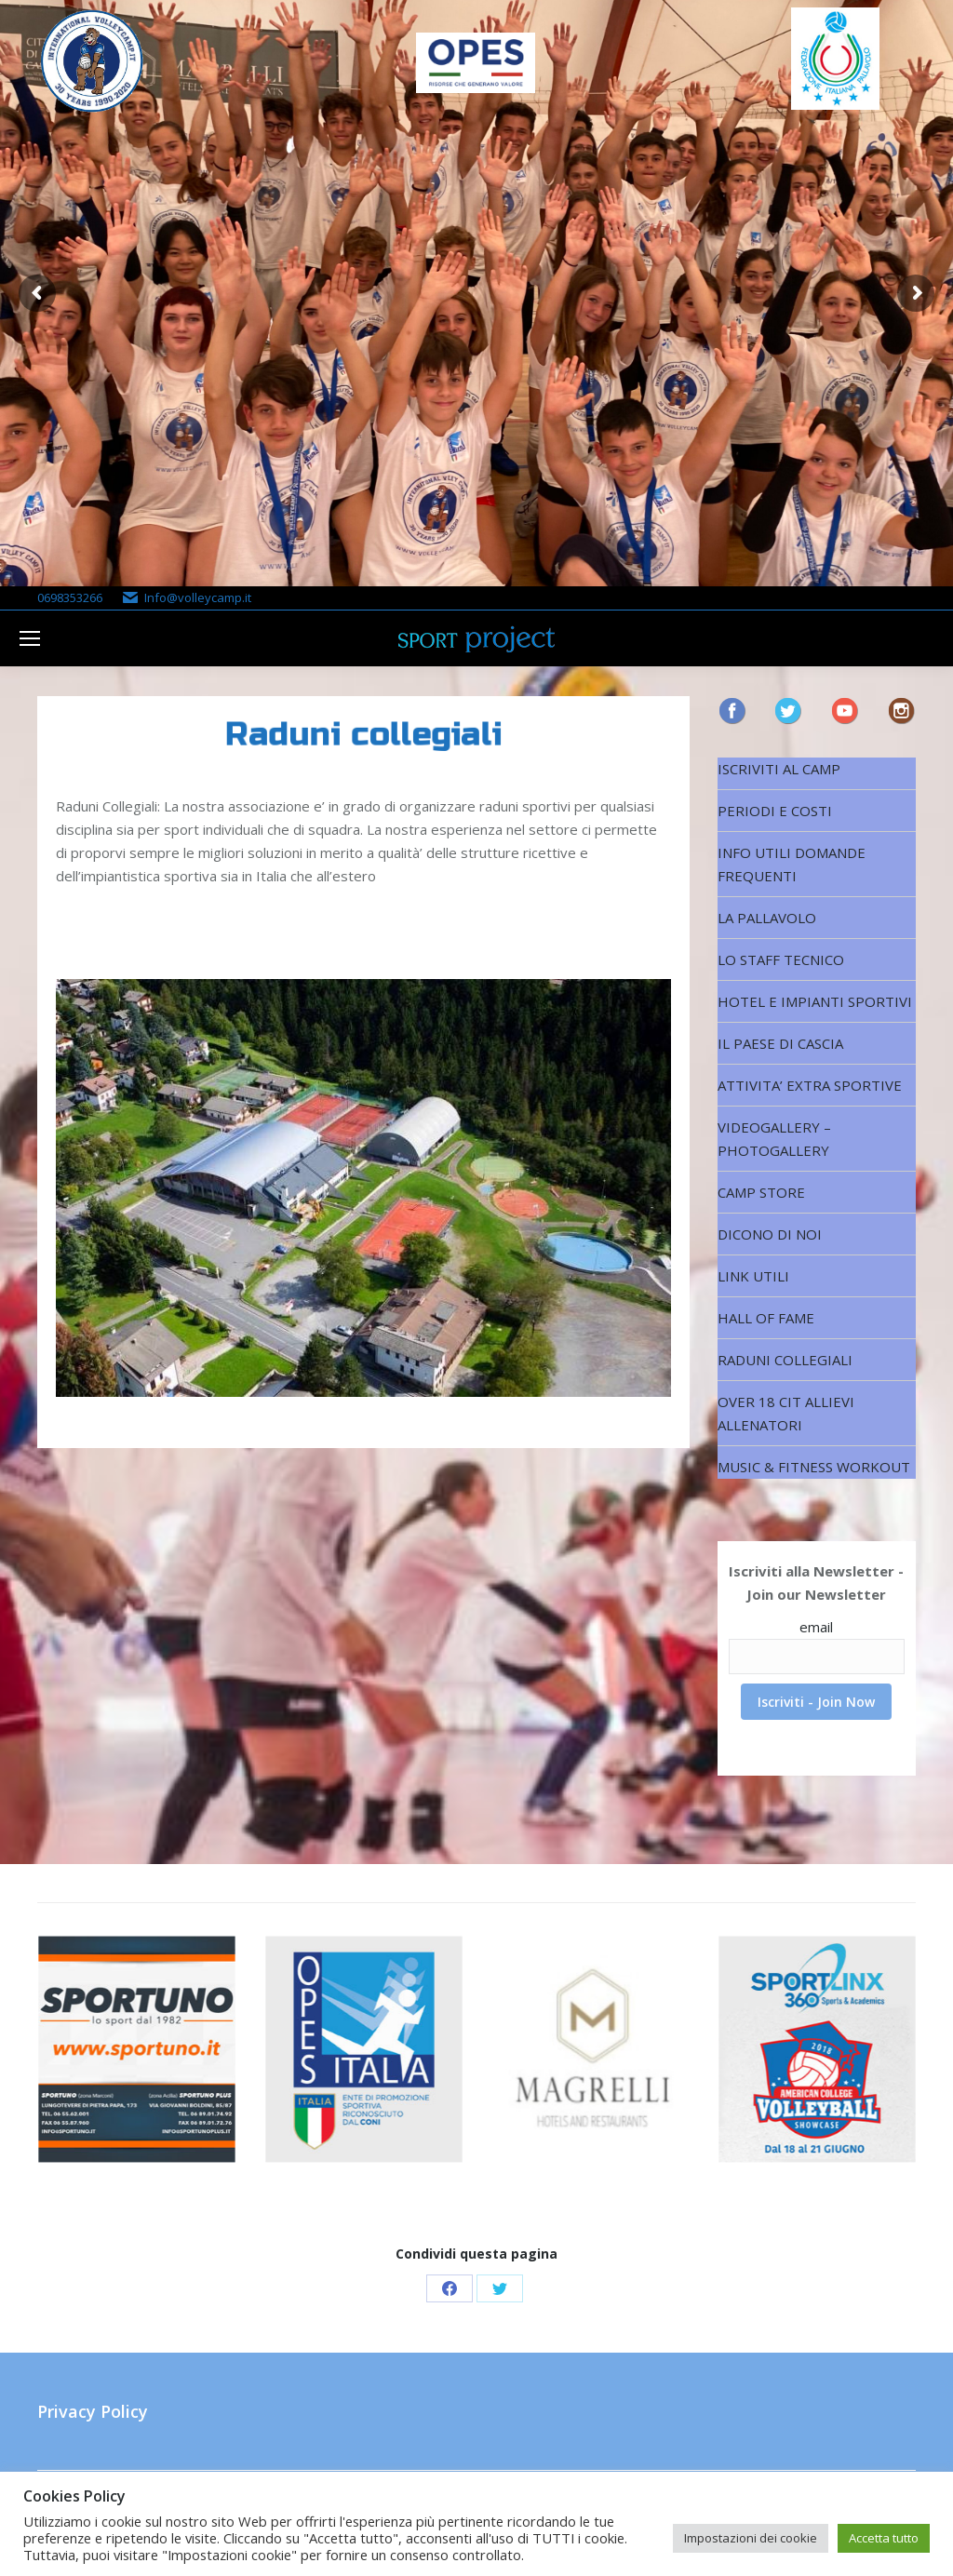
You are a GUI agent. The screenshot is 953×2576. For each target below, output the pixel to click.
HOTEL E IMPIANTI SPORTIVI (815, 1001)
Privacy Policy (92, 2411)
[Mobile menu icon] (30, 638)
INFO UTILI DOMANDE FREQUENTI (792, 864)
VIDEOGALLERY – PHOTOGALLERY (774, 1139)
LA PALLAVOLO (767, 917)
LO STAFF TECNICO (781, 959)
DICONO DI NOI (770, 1234)
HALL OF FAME (766, 1317)
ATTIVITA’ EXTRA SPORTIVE (810, 1085)
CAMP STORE (761, 1192)
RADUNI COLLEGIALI (785, 1359)
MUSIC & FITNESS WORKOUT (814, 1466)
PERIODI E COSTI (775, 810)
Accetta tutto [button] (884, 2537)
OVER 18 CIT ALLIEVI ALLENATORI (786, 1413)
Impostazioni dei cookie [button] (750, 2537)
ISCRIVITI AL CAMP (779, 768)
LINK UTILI (753, 1276)
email (816, 1626)
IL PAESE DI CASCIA (780, 1043)
